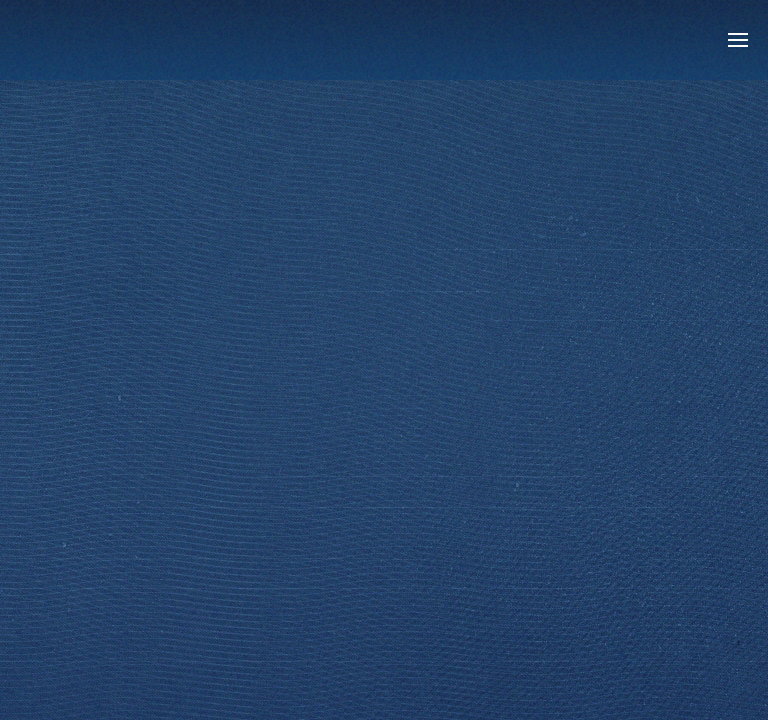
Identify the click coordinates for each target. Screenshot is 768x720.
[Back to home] (145, 40)
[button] (738, 40)
